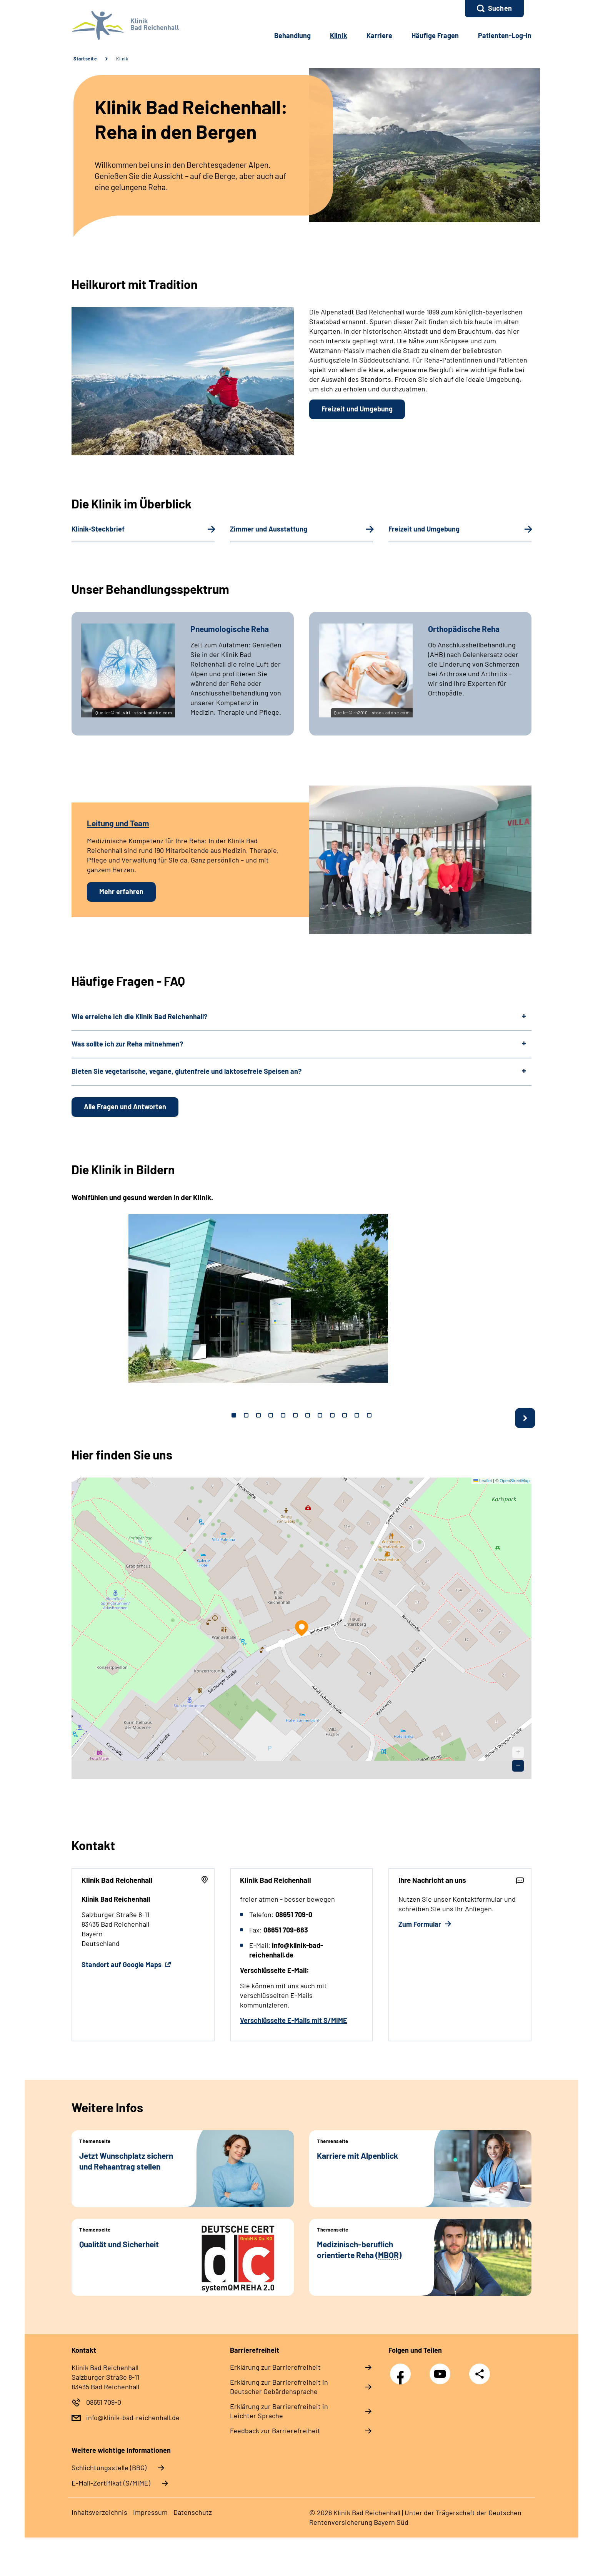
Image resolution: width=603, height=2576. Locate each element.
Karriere (379, 35)
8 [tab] (320, 1415)
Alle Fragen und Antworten (125, 1106)
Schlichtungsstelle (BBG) (109, 2467)
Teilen (479, 2373)
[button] (494, 8)
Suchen (500, 8)
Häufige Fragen (435, 35)
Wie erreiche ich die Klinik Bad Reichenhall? (139, 1016)
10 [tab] (344, 1415)
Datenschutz (192, 2512)
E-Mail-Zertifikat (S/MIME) (111, 2483)
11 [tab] (357, 1415)
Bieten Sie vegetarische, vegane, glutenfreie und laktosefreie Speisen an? (187, 1071)
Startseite (85, 58)
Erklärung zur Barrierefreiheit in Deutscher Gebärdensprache (279, 2386)
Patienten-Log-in (504, 35)
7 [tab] (307, 1415)
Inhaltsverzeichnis (99, 2512)
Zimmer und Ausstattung (268, 529)
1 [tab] (234, 1415)
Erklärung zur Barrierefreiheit (275, 2367)
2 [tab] (246, 1415)
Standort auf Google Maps (122, 1964)
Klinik (122, 58)
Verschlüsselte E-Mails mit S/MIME (293, 2020)
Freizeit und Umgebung (357, 409)
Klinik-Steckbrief (98, 529)
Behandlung (292, 35)
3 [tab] (258, 1415)
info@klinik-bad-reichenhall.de (133, 2417)
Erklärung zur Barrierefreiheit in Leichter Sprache (279, 2411)
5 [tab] (283, 1415)
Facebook (402, 2370)
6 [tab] (295, 1415)
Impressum (150, 2512)
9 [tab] (332, 1415)
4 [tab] (271, 1415)
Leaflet (482, 1480)
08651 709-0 (103, 2402)
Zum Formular (420, 1924)
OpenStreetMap (515, 1480)
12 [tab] (369, 1415)
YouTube (442, 2370)
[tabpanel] (301, 1300)
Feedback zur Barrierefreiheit (275, 2430)
